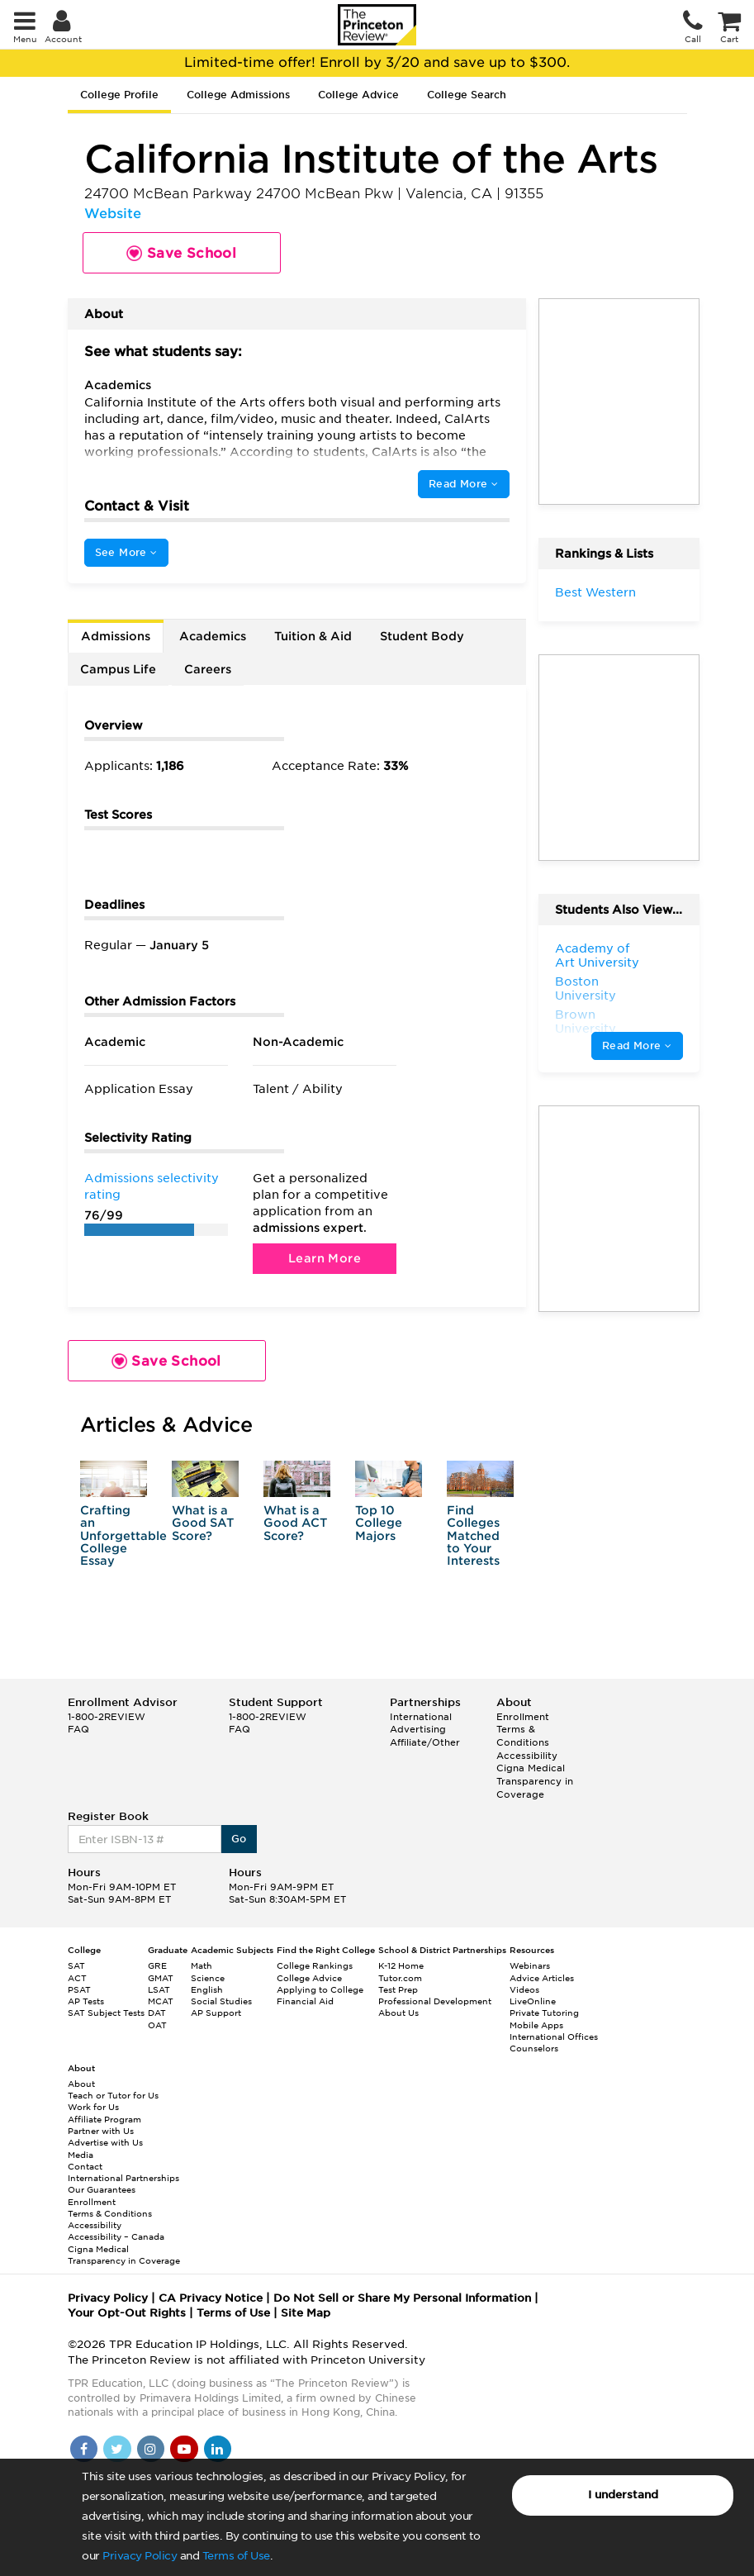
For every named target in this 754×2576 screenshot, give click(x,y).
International (421, 1717)
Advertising (418, 1729)
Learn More (324, 1258)
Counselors (534, 2048)
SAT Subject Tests (106, 2013)
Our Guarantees (101, 2189)
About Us (398, 2013)
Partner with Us (101, 2131)
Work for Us (93, 2107)
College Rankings (315, 1965)
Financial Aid (305, 2001)
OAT (157, 2025)
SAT (76, 1965)
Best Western (595, 592)
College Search (466, 94)
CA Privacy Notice (211, 2298)
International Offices (554, 2036)
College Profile (119, 94)
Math (201, 1965)
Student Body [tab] (422, 636)
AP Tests (86, 2001)
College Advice (358, 94)
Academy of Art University (597, 956)
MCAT (160, 2001)
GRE (157, 1965)
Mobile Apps (536, 2025)
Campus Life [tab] (118, 669)
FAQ (78, 1729)
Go (239, 1838)
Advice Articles (542, 1978)
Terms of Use (236, 2556)
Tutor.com (400, 1978)
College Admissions (238, 94)
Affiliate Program (104, 2119)
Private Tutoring (544, 2013)
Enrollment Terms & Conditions (522, 1729)
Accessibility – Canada (116, 2236)
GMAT (160, 1978)
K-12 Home (401, 1965)
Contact (85, 2166)
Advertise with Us (105, 2142)
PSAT (79, 1989)
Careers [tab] (207, 669)
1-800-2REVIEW (106, 1717)
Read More (463, 484)
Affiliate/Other (425, 1742)
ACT (77, 1978)
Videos (524, 1989)
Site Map (305, 2313)
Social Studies (221, 2001)
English (207, 1989)
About (81, 2084)
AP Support (216, 2013)
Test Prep (398, 1989)
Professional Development (434, 2001)
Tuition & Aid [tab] (313, 636)
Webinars (530, 1965)
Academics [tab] (212, 636)
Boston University (585, 989)
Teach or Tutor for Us (113, 2095)
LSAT (159, 1989)
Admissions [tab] (115, 636)
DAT (157, 2013)
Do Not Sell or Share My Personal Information (402, 2298)
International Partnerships (123, 2178)
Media (80, 2155)
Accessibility (526, 1755)
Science (208, 1978)
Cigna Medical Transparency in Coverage (534, 1780)
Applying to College (320, 1989)
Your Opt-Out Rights (127, 2313)
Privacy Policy (139, 2556)
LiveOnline (533, 2001)
